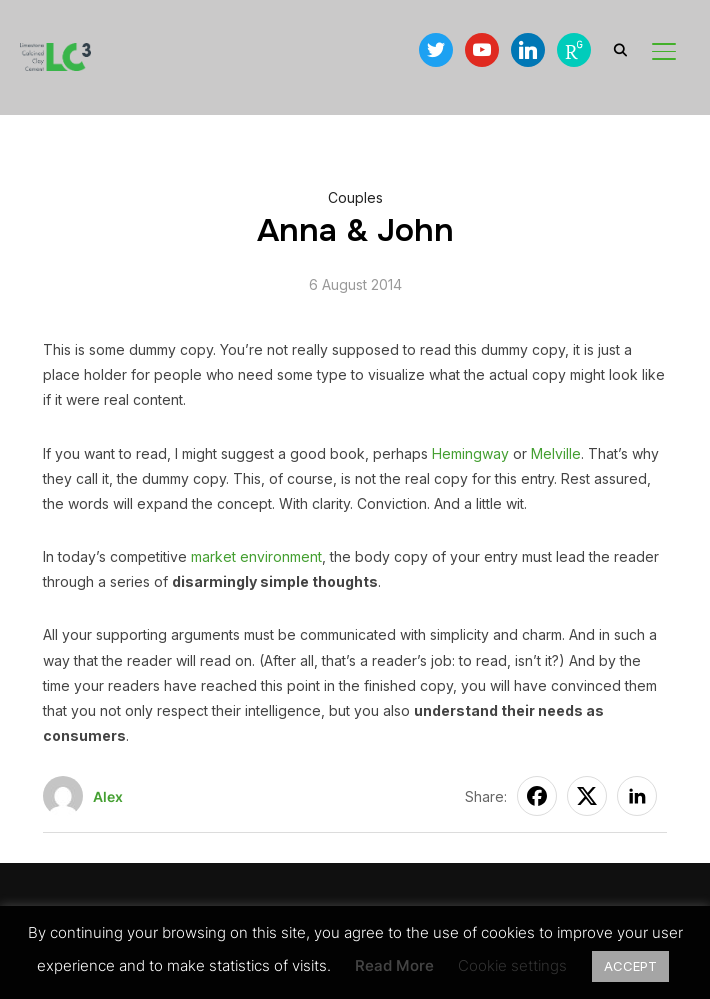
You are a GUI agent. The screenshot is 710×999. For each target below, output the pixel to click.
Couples (355, 197)
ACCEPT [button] (630, 966)
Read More (394, 965)
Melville (556, 453)
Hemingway (470, 453)
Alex (108, 796)
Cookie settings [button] (512, 965)
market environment (256, 556)
